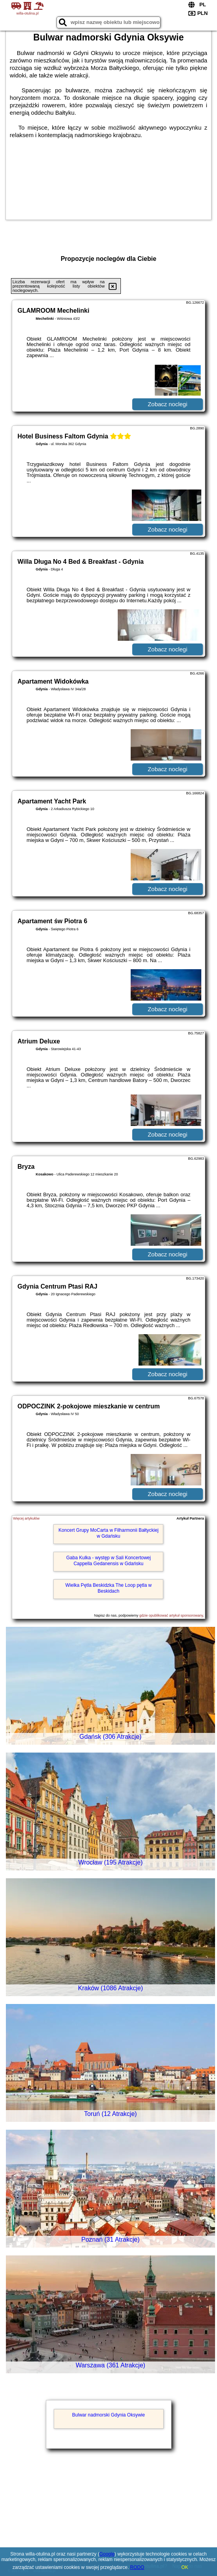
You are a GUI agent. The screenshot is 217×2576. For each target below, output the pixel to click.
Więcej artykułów (26, 1518)
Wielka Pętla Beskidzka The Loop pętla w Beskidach (109, 1587)
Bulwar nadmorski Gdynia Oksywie (108, 2415)
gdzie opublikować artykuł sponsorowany (171, 1615)
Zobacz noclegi (167, 404)
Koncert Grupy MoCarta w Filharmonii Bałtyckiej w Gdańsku (108, 1532)
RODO (137, 2567)
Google (107, 2554)
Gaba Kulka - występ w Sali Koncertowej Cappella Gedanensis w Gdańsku (108, 1560)
